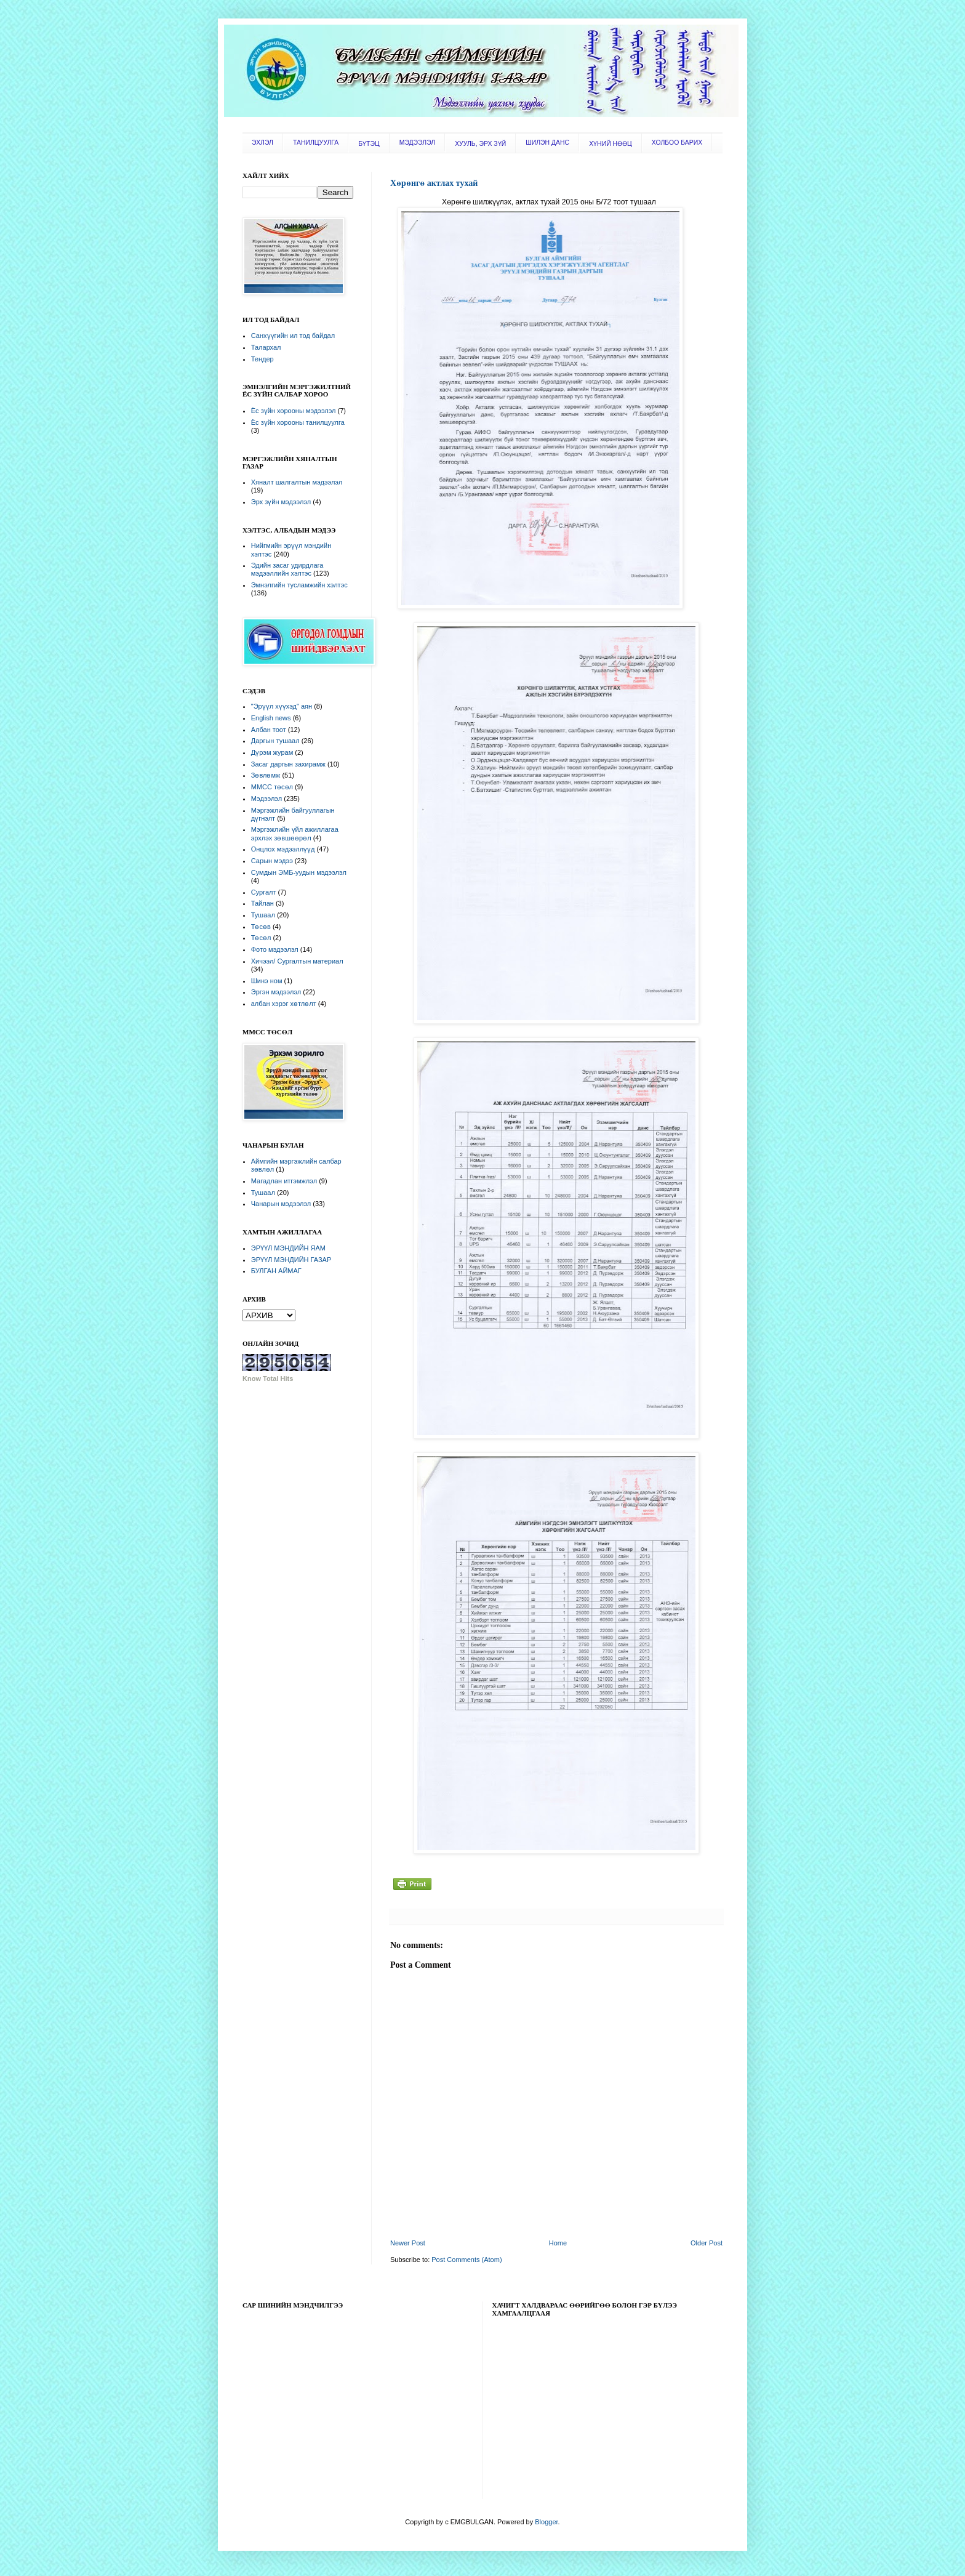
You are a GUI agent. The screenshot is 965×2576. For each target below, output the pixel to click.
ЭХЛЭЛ (262, 142)
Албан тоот (268, 729)
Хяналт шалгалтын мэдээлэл (296, 482)
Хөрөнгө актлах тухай (434, 183)
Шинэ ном (266, 980)
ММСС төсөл (272, 787)
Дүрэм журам (272, 752)
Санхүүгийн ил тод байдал (293, 335)
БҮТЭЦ (368, 143)
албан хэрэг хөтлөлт (283, 1003)
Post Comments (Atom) (466, 2259)
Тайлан (262, 903)
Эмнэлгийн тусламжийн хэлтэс (299, 585)
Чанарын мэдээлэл (281, 1203)
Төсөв (261, 926)
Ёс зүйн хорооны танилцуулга (298, 422)
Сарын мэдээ (272, 860)
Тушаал (263, 915)
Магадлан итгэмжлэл (284, 1181)
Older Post (707, 2243)
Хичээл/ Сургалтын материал (297, 961)
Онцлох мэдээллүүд (283, 849)
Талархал (266, 347)
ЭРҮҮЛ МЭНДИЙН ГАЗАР (291, 1259)
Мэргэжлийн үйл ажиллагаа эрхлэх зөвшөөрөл (294, 833)
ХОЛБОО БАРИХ (677, 142)
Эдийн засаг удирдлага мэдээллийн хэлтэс (287, 569)
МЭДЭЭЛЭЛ (417, 142)
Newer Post (407, 2243)
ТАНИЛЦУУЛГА (315, 142)
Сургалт (263, 892)
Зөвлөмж (266, 775)
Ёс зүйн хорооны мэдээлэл (293, 410)
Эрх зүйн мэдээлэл (281, 501)
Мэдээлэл (266, 798)
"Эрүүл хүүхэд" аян (281, 706)
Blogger (546, 2522)
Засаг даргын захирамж (288, 764)
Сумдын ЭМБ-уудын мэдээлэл (298, 872)
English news (271, 718)
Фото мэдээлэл (274, 949)
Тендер (262, 359)
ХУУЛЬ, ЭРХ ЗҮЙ (480, 143)
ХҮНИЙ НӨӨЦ (610, 143)
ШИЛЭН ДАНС (547, 142)
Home (558, 2243)
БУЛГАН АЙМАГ (276, 1270)
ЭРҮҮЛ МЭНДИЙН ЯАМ (288, 1248)
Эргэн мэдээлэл (276, 992)
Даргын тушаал (275, 740)
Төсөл (261, 937)
